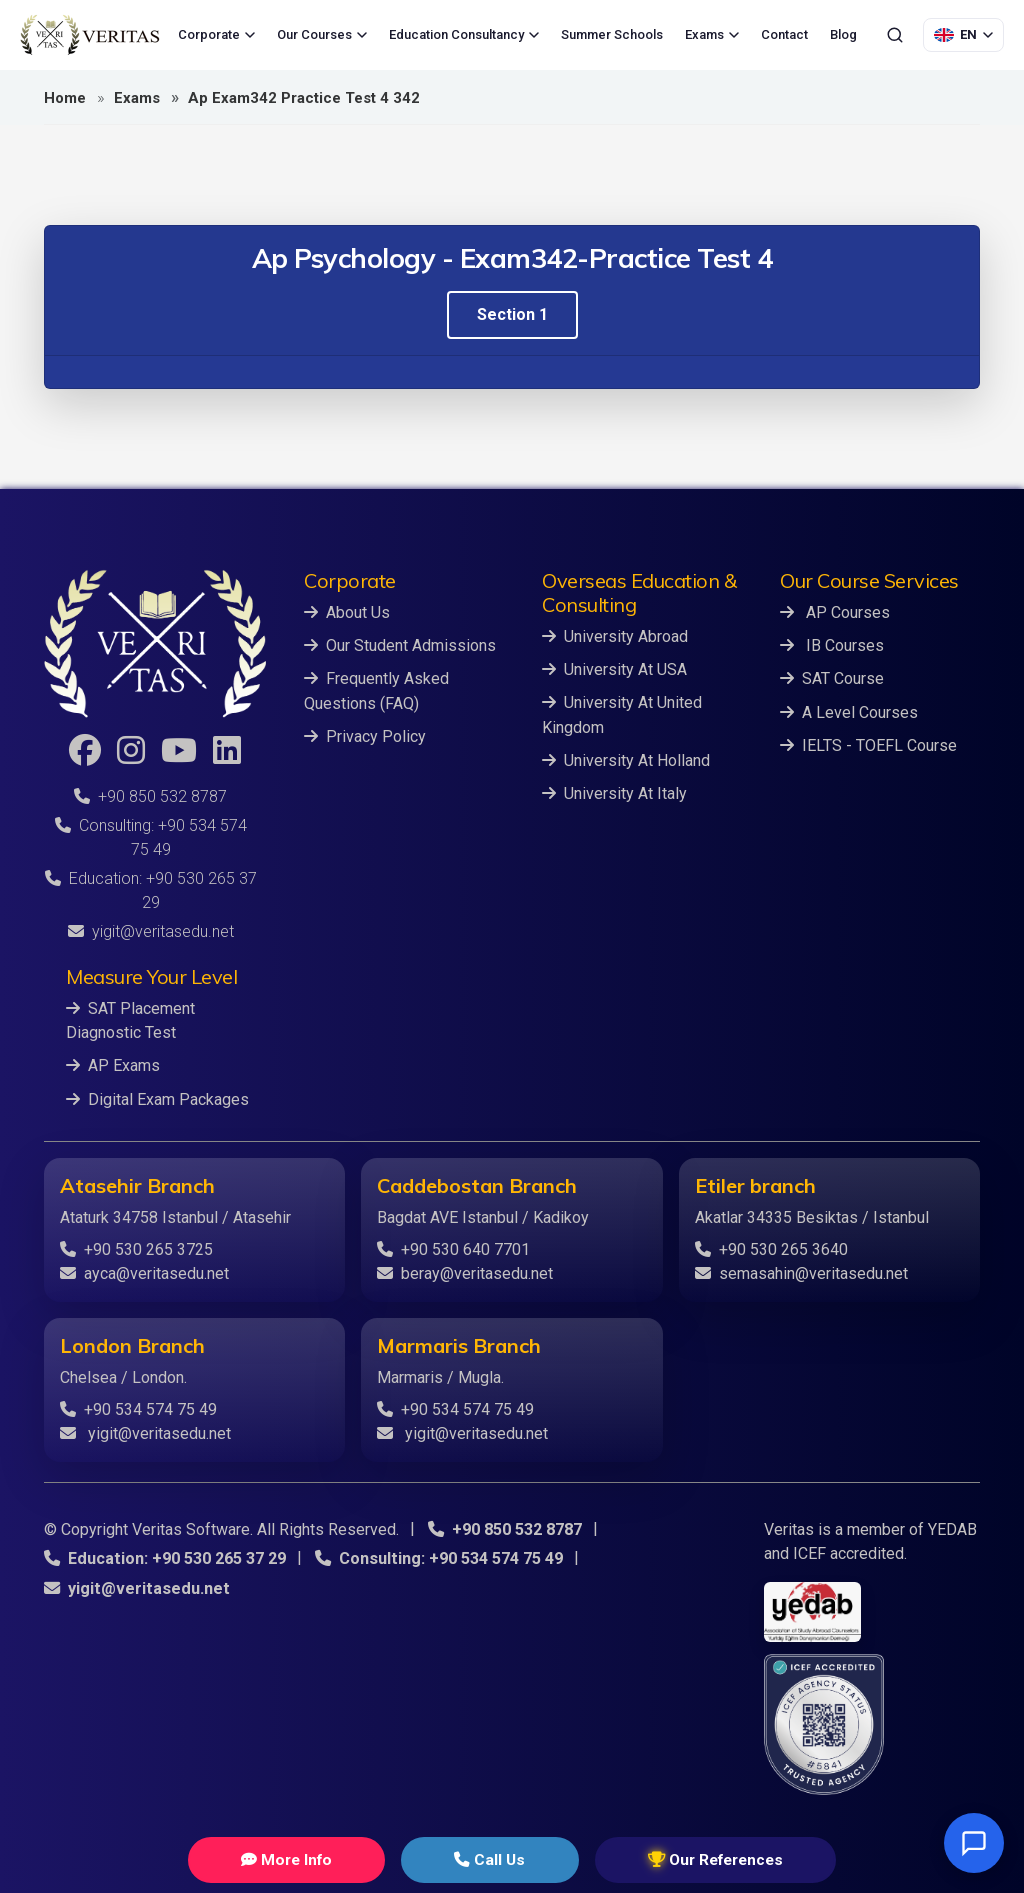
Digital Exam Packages (157, 1098)
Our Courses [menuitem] (322, 34)
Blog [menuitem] (843, 34)
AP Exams (113, 1065)
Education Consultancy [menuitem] (464, 34)
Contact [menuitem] (784, 34)
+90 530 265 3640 (771, 1248)
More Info (331, 1859)
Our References (667, 1859)
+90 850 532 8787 (150, 796)
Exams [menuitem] (712, 34)
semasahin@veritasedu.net (801, 1272)
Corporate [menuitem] (216, 34)
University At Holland (626, 759)
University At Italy (614, 792)
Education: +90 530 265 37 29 (164, 1557)
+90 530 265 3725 (136, 1248)
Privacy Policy (365, 735)
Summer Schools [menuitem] (612, 34)
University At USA (614, 669)
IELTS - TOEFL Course (868, 744)
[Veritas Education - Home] (90, 35)
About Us (347, 612)
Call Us (487, 1859)
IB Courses (832, 645)
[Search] (895, 35)
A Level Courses (849, 711)
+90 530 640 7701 (453, 1248)
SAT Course (832, 678)
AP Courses (835, 612)
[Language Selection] (963, 35)
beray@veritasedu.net (465, 1272)
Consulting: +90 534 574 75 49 (436, 1557)
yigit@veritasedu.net (151, 931)
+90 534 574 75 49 (138, 1408)
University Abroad (615, 636)
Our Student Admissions (400, 645)
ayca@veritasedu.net (144, 1272)
